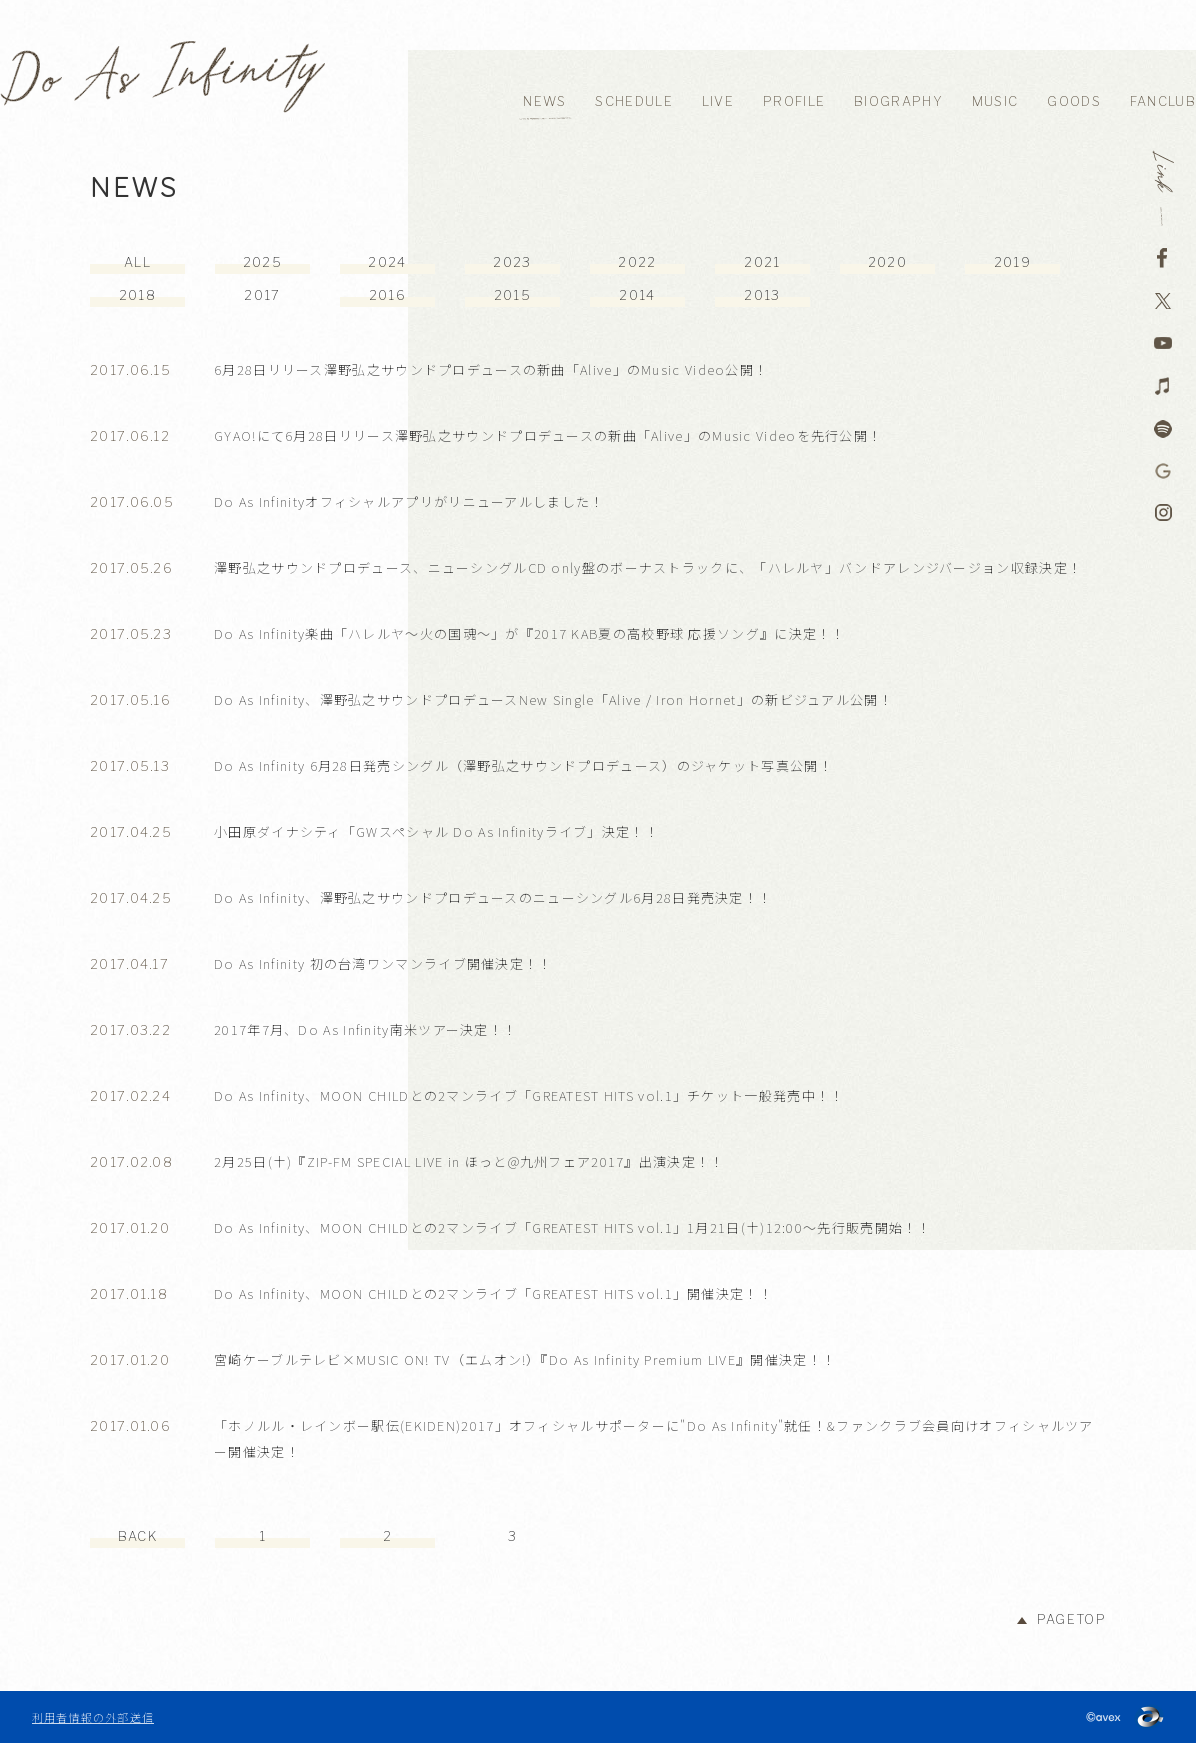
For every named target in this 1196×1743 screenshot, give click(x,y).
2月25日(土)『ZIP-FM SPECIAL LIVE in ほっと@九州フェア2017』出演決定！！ (469, 1161)
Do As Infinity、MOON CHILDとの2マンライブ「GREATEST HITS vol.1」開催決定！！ (493, 1293)
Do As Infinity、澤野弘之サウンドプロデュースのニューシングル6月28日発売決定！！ (493, 897)
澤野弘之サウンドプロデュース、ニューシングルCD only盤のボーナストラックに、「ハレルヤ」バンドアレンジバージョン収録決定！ (648, 567)
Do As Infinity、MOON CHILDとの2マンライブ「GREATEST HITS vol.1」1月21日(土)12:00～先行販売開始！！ (573, 1227)
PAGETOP (1071, 1619)
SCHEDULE (633, 101)
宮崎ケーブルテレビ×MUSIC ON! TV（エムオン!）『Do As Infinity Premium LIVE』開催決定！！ (525, 1359)
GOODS (1074, 101)
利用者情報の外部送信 (93, 1717)
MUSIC (995, 101)
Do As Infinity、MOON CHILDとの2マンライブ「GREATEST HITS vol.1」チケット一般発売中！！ (529, 1095)
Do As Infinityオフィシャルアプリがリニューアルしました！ (409, 501)
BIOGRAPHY (898, 101)
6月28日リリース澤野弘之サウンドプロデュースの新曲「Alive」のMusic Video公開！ (491, 369)
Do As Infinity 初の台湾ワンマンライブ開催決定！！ (383, 963)
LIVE (718, 101)
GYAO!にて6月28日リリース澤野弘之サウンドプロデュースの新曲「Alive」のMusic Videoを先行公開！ (548, 435)
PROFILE (794, 101)
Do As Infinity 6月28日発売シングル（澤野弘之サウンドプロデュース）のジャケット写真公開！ (523, 765)
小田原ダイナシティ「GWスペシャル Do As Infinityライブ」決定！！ (436, 831)
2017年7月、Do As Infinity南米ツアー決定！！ (365, 1029)
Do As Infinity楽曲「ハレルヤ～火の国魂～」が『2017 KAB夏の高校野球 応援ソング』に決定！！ (530, 633)
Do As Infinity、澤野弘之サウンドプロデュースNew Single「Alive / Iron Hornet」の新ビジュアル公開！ (553, 699)
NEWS (544, 101)
